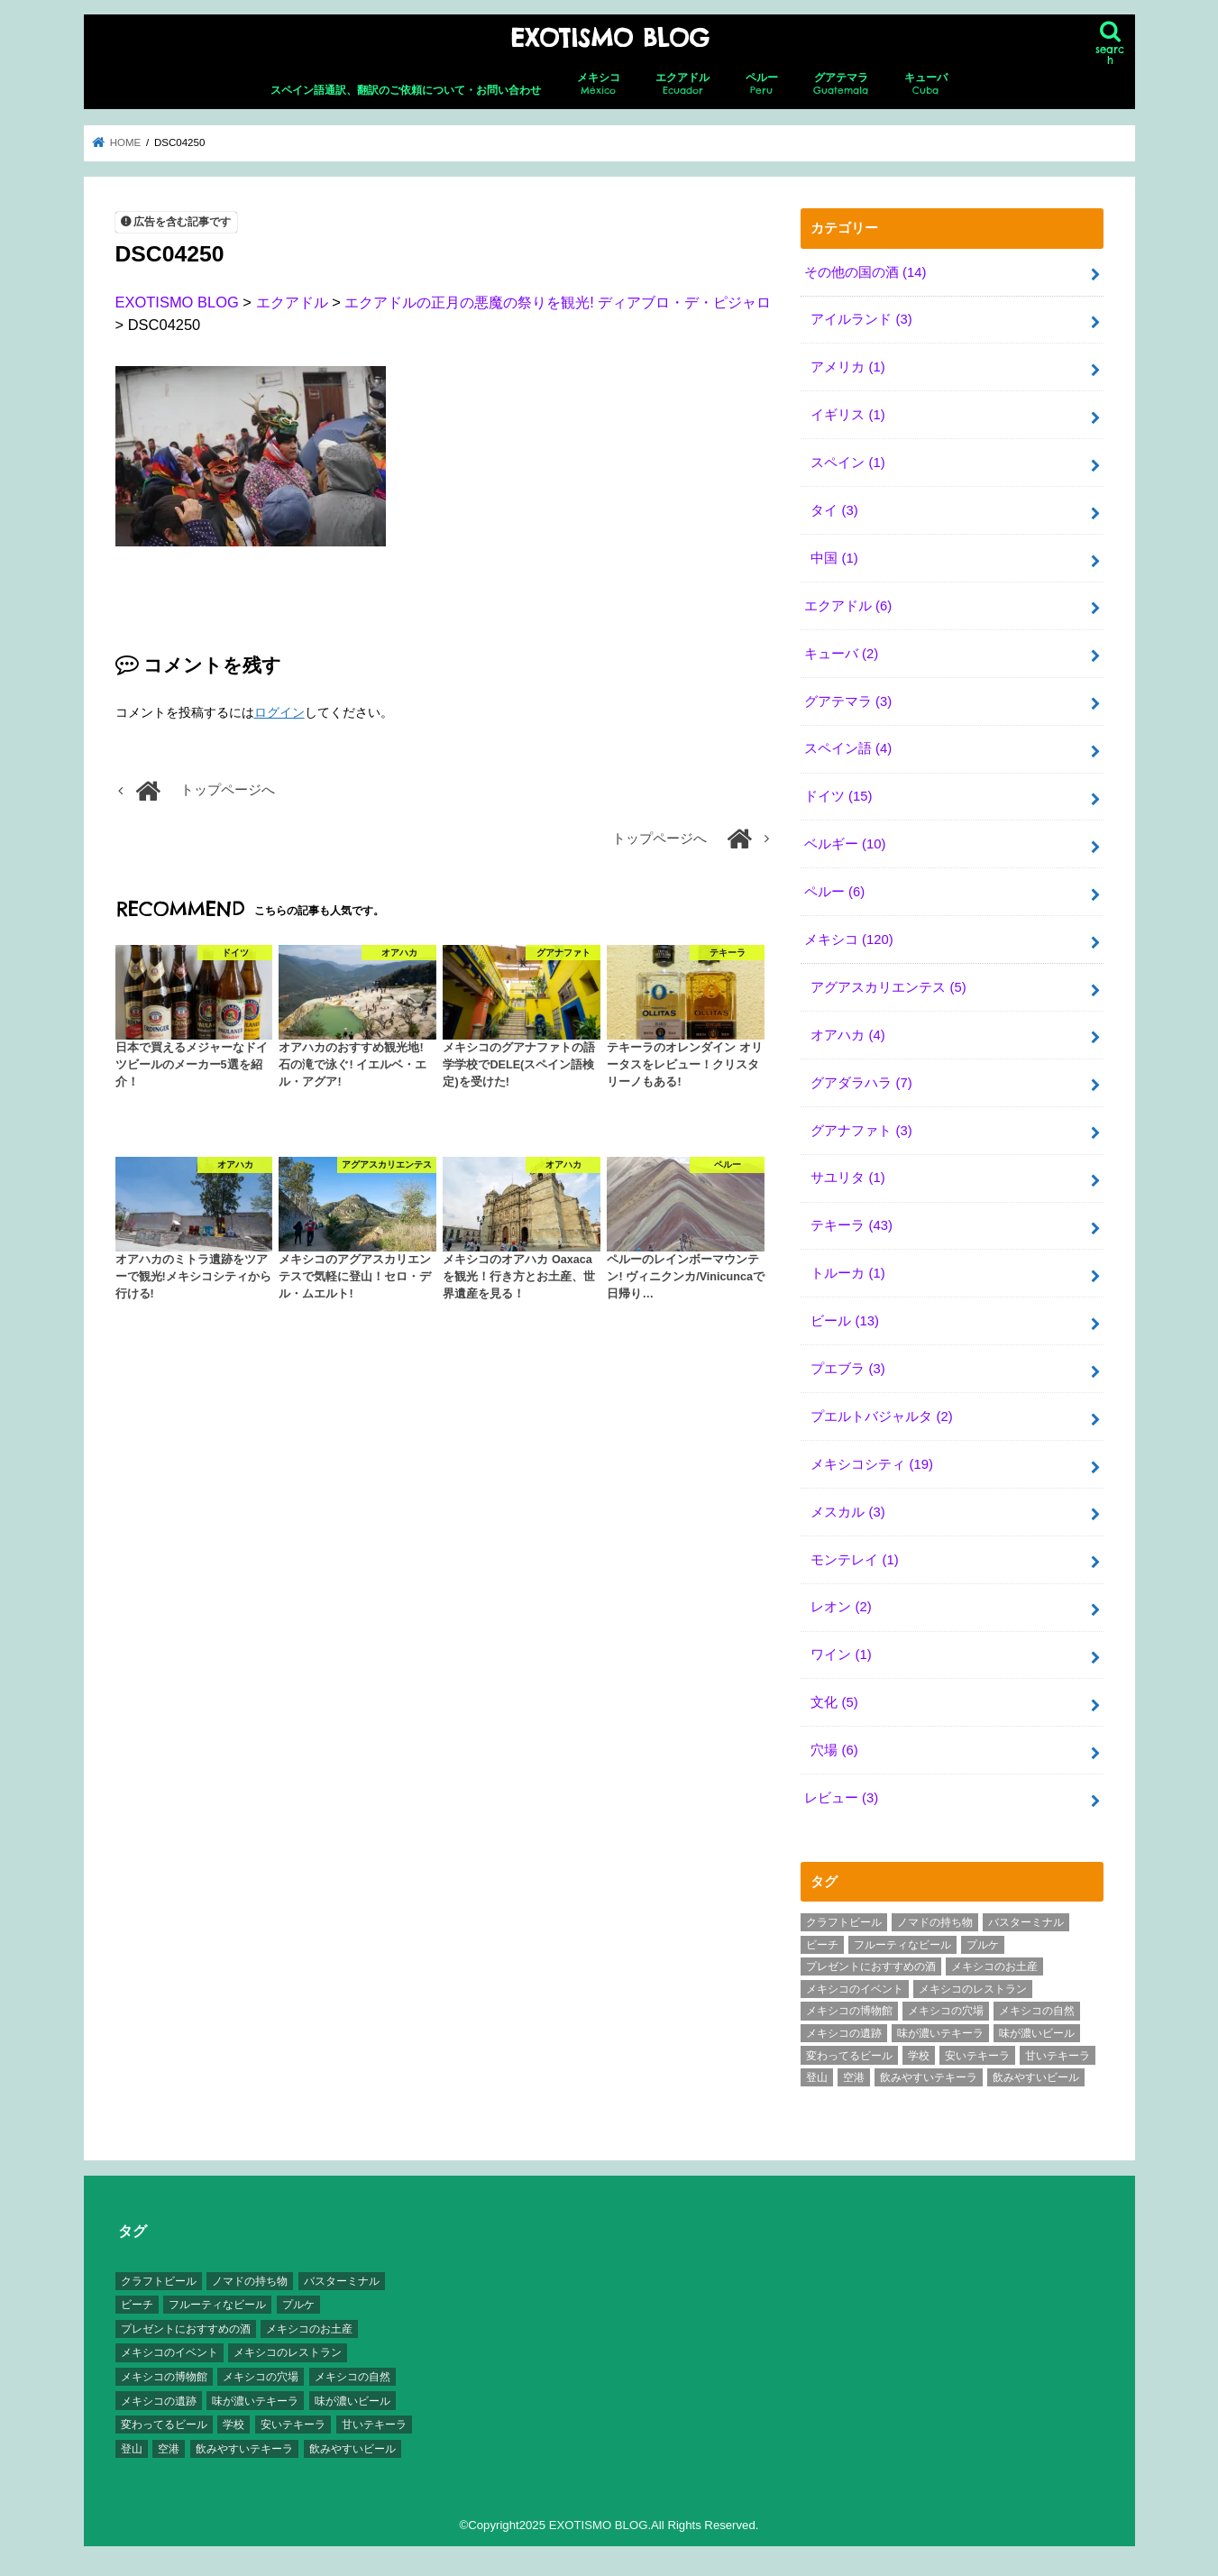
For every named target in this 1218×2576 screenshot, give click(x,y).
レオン (840, 1607)
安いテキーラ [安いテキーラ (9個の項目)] (977, 2055)
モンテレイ (854, 1560)
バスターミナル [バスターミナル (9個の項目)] (1026, 1922)
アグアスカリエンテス (888, 987)
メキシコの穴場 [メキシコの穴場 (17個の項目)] (946, 2010)
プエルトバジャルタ (881, 1416)
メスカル (847, 1512)
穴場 (833, 1750)
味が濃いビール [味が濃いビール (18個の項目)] (1037, 2033)
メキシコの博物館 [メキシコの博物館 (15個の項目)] (849, 2010)
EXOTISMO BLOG (609, 38)
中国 (833, 558)
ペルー (762, 84)
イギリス (847, 415)
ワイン (840, 1654)
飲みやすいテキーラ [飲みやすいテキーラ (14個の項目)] (928, 2077)
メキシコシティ (871, 1464)
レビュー (841, 1798)
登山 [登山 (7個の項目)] (817, 2077)
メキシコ (598, 84)
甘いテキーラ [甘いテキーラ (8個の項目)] (1057, 2055)
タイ (833, 510)
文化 (833, 1702)
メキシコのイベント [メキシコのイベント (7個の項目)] (854, 1989)
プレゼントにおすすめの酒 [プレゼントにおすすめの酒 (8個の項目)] (871, 1966)
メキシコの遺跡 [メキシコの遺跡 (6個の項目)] (844, 2033)
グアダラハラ (860, 1083)
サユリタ (847, 1177)
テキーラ (851, 1225)
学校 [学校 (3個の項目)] (919, 2055)
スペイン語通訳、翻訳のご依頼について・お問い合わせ (405, 90)
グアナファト (860, 1130)
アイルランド (860, 319)
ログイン (279, 712)
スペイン (847, 462)
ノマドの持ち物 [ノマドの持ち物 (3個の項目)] (935, 1922)
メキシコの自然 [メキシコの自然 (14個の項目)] (1037, 2010)
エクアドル (682, 84)
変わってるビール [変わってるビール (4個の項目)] (849, 2055)
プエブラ (847, 1368)
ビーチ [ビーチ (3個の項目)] (822, 1945)
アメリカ (847, 367)
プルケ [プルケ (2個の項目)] (982, 1945)
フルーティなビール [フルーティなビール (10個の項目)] (902, 1945)
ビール (844, 1321)
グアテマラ (840, 84)
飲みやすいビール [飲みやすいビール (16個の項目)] (1036, 2077)
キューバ (926, 84)
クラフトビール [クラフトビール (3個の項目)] (844, 1922)
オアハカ (847, 1035)
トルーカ (847, 1273)
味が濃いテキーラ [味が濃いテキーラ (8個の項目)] (940, 2033)
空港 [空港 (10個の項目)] (854, 2077)
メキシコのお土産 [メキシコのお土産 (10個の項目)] (994, 1966)
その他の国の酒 (865, 272)
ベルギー (845, 844)
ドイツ (838, 796)
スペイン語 (848, 748)
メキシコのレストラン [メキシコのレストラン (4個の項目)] (973, 1989)
